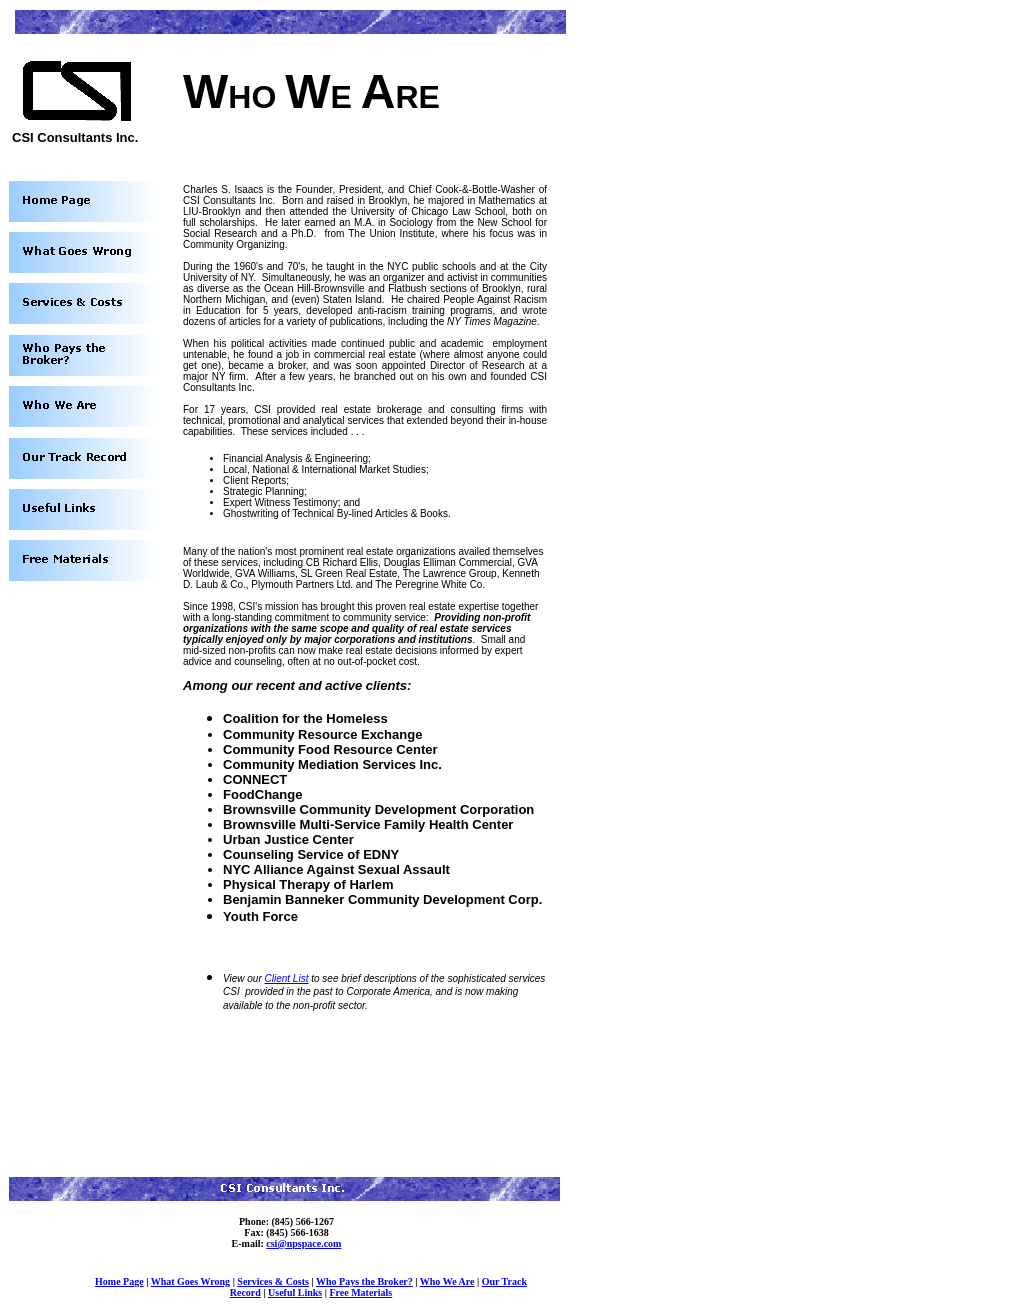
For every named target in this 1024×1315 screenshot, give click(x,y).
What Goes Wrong (190, 1281)
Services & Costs (273, 1281)
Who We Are (447, 1281)
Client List (287, 978)
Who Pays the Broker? (364, 1281)
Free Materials (360, 1292)
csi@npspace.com (303, 1243)
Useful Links (295, 1292)
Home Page (119, 1281)
